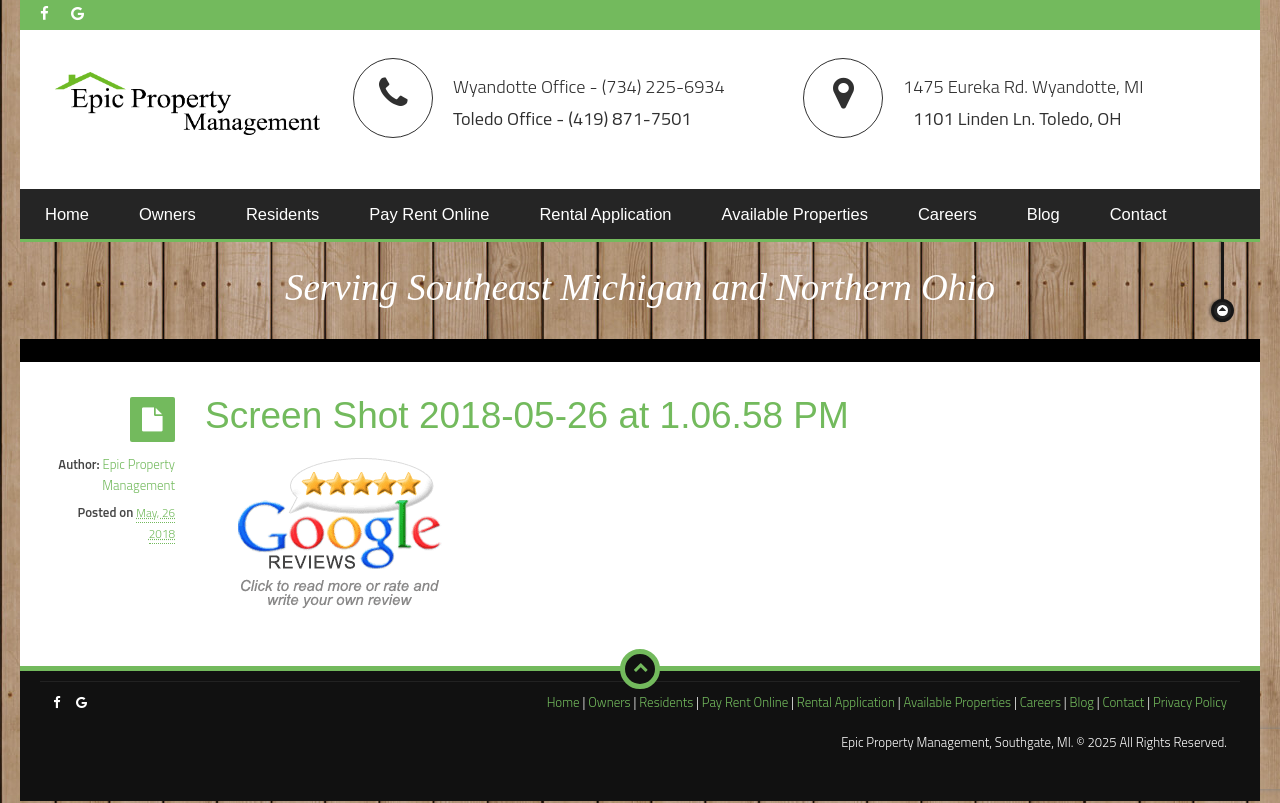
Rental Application (605, 214)
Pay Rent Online (429, 214)
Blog (1043, 214)
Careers (947, 214)
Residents (282, 214)
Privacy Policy (1190, 702)
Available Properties (795, 214)
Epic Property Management (138, 474)
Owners (167, 214)
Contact (1138, 214)
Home (67, 214)
